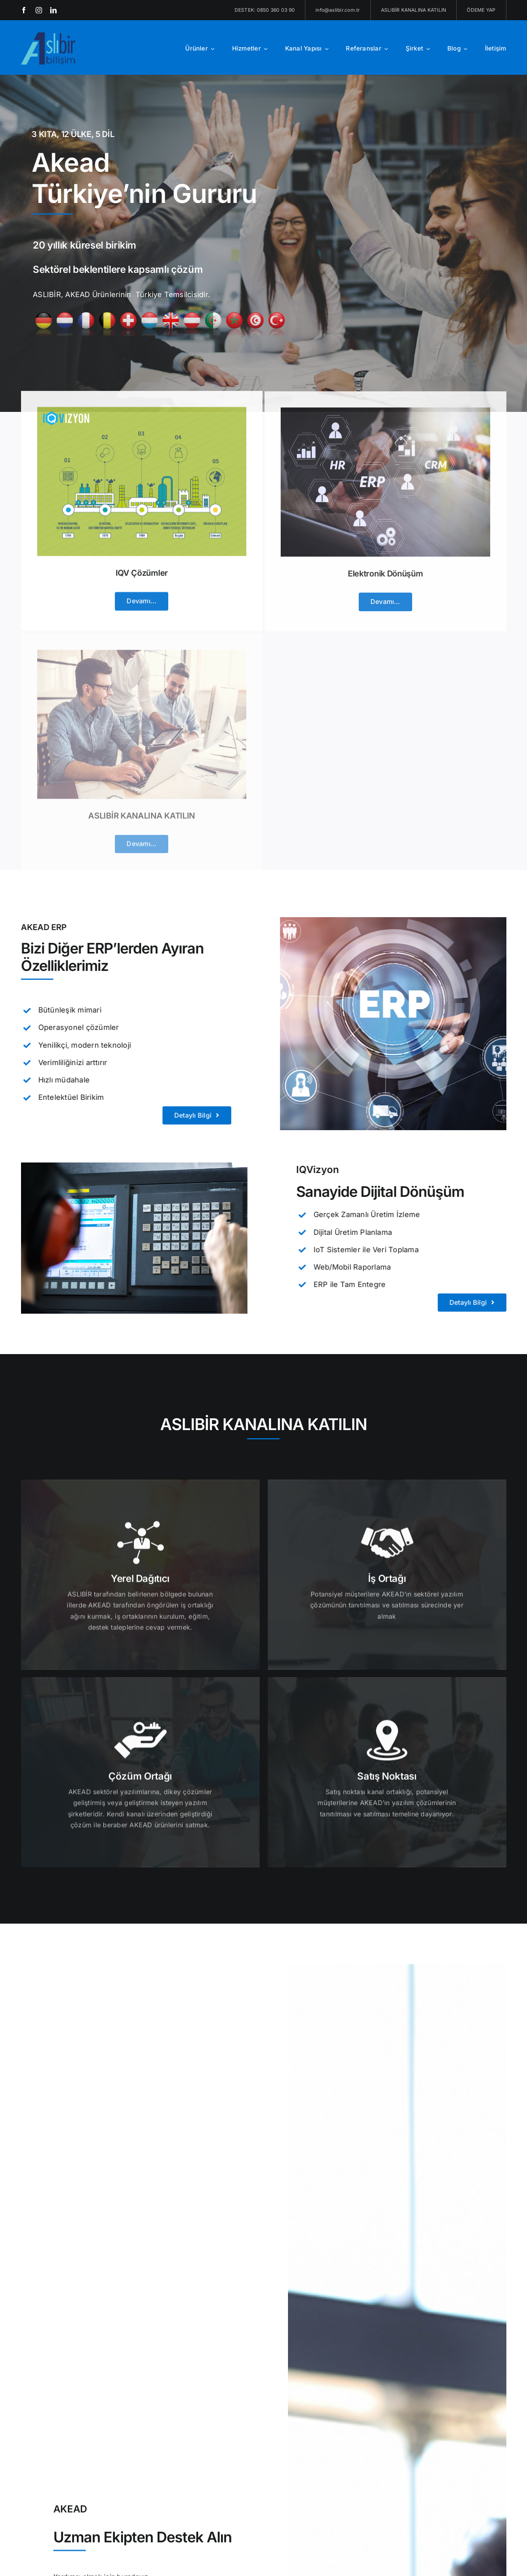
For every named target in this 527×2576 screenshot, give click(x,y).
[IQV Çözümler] (142, 418)
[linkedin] (53, 10)
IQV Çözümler (142, 579)
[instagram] (39, 10)
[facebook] (24, 10)
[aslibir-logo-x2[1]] (49, 36)
